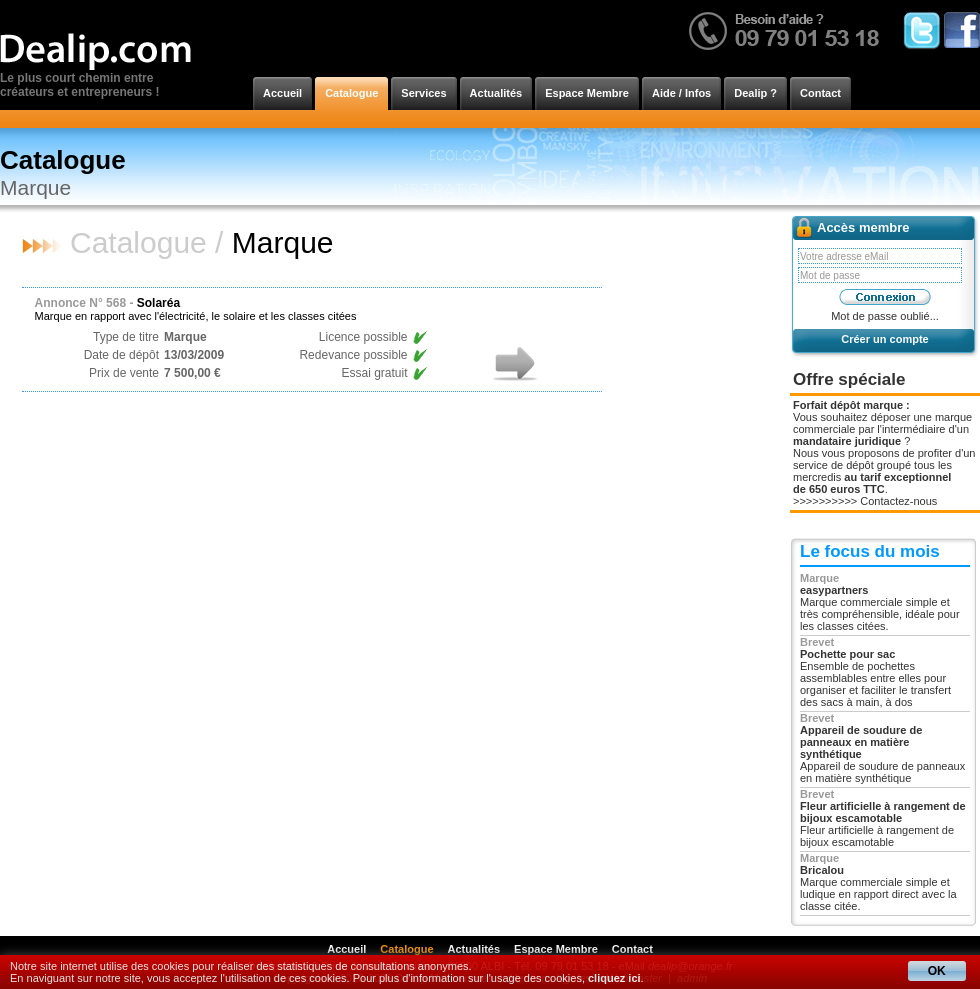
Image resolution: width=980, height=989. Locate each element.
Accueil (282, 93)
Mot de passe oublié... (885, 316)
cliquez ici (614, 978)
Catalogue (351, 93)
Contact (820, 93)
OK (937, 971)
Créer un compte (884, 339)
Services (423, 93)
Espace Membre (587, 93)
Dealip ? (755, 93)
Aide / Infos (681, 93)
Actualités (496, 93)
